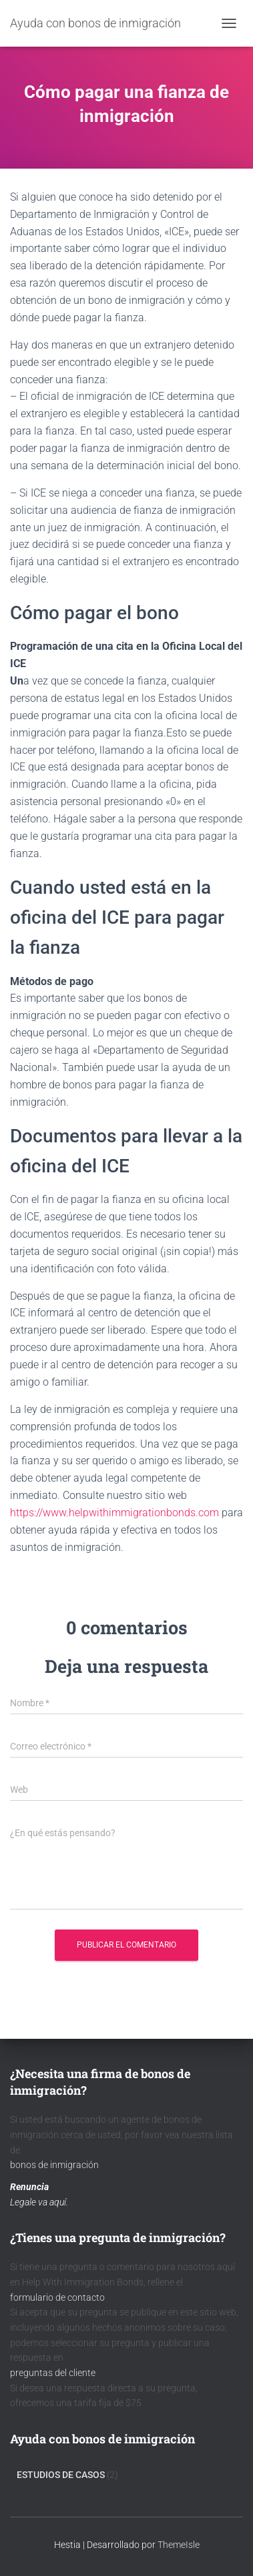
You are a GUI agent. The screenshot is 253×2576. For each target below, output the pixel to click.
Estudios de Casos (61, 2474)
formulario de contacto (57, 2297)
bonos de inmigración (54, 2164)
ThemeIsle (179, 2544)
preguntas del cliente (52, 2372)
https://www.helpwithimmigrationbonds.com (114, 1512)
